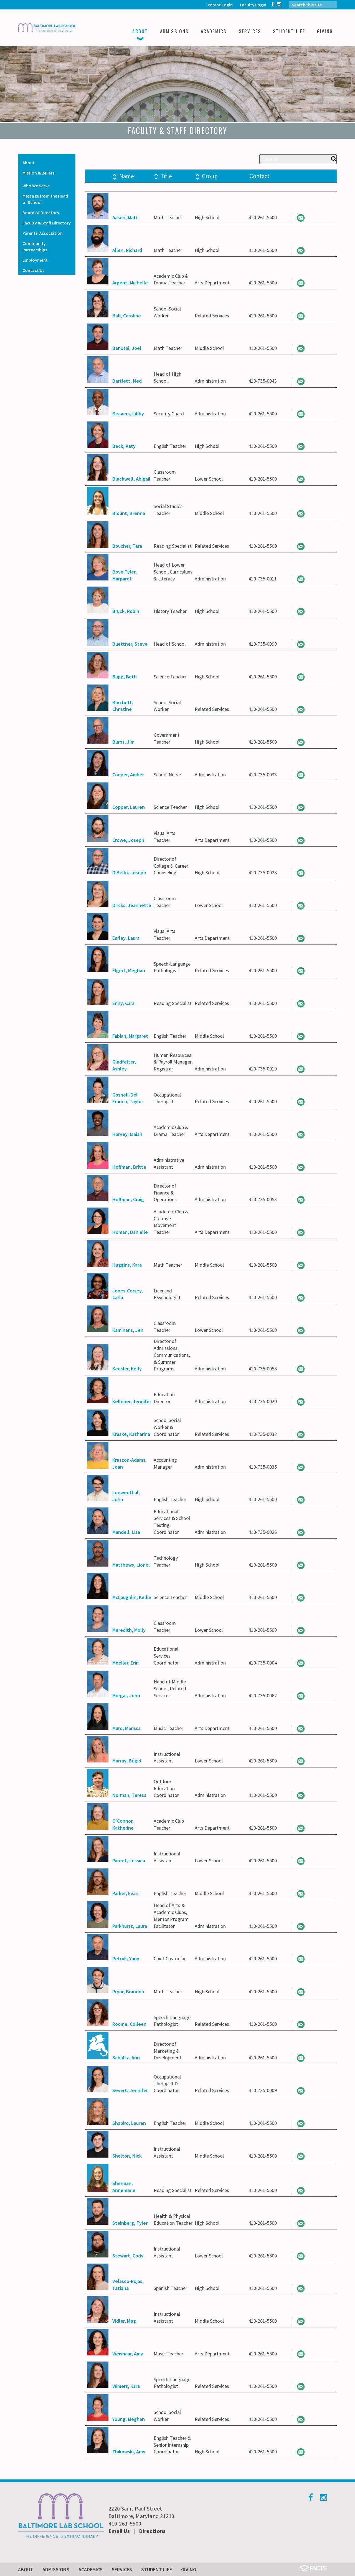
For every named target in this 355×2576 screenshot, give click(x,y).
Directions (152, 2530)
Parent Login (220, 4)
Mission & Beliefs (38, 173)
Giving (188, 2569)
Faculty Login (253, 4)
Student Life (156, 2569)
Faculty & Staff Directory (46, 223)
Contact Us (33, 270)
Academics (90, 2569)
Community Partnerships (34, 246)
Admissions (55, 2569)
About (28, 162)
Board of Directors (40, 212)
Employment (35, 260)
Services (122, 2569)
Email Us (119, 2530)
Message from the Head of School (45, 199)
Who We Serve (36, 185)
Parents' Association (42, 233)
